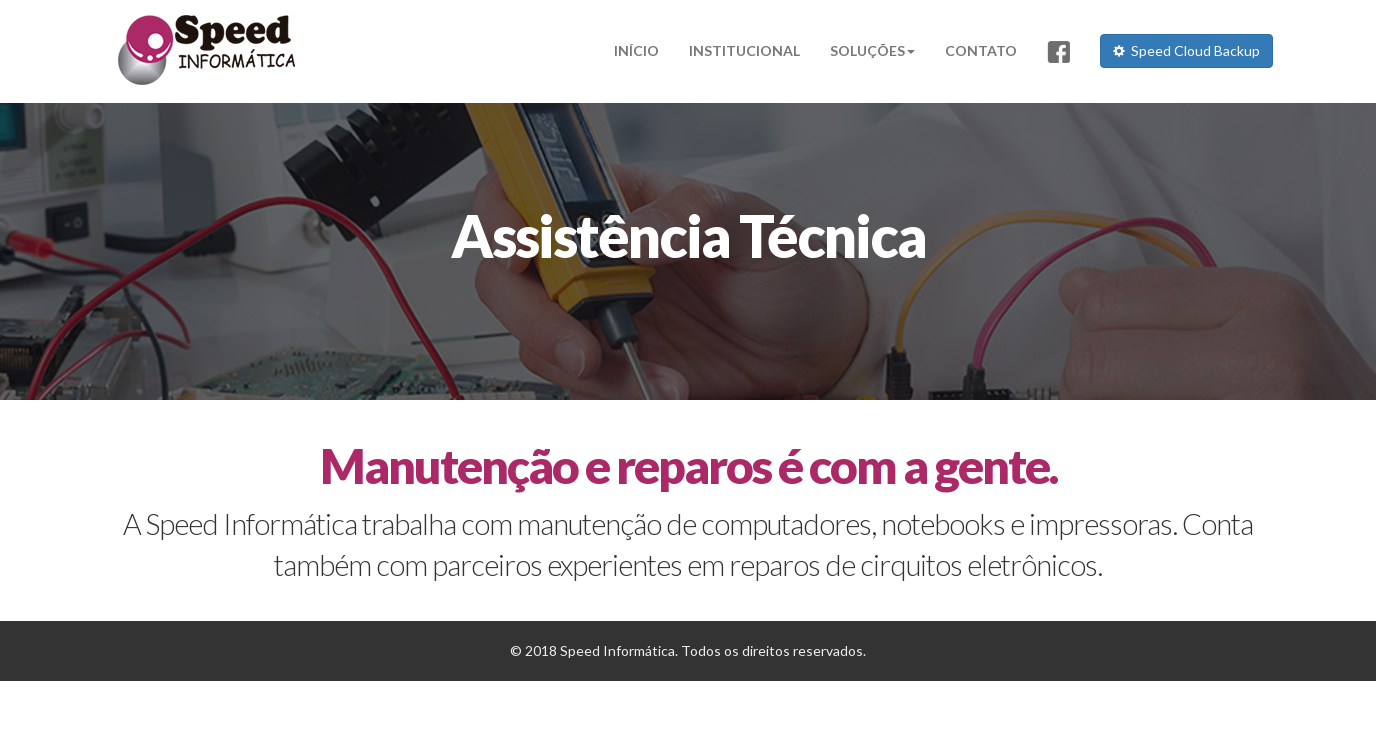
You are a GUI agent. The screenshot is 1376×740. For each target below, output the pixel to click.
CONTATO (981, 50)
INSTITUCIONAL (744, 50)
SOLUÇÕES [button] (872, 50)
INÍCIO (636, 50)
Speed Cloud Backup (1186, 50)
